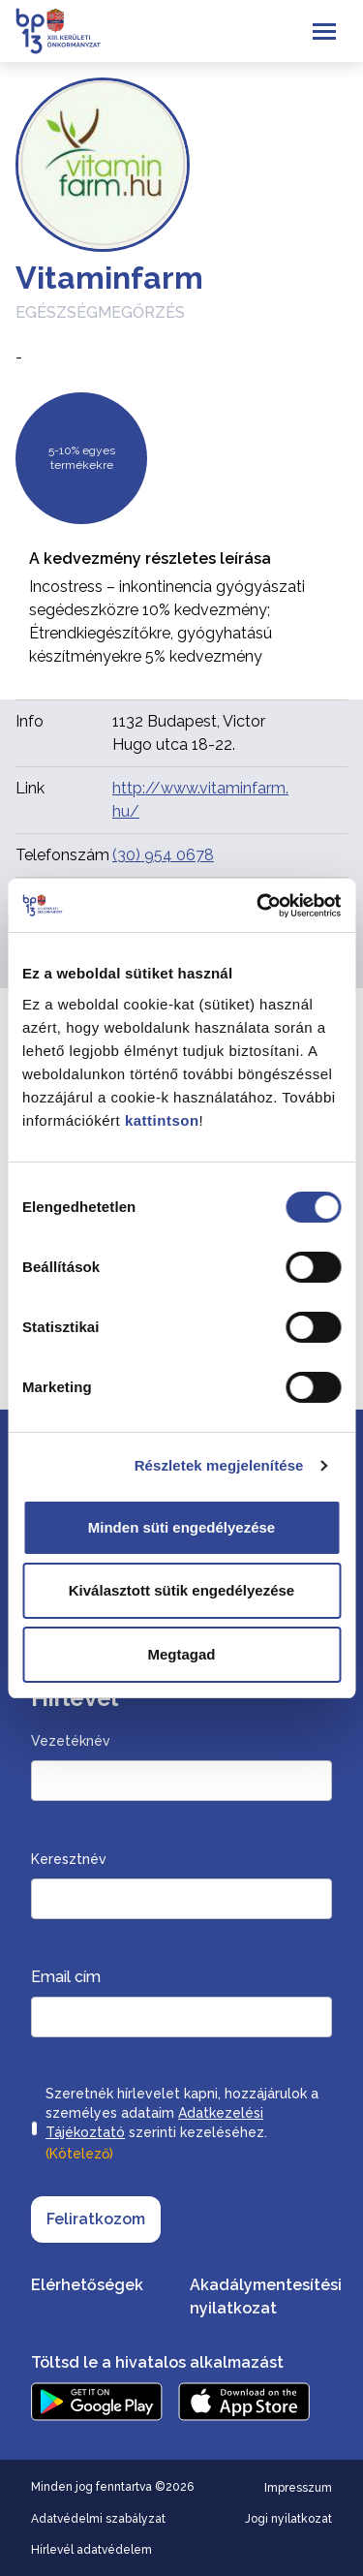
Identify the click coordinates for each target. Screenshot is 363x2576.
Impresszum (298, 2488)
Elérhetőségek (87, 2285)
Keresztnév (68, 1859)
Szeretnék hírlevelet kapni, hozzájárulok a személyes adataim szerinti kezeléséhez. (181, 2125)
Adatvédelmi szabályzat (98, 2519)
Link (30, 788)
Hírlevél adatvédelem (91, 2550)
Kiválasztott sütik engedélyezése (181, 1590)
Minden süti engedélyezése (181, 1527)
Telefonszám (62, 855)
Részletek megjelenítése (219, 1465)
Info (29, 721)
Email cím (66, 1977)
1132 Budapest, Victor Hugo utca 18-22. (188, 733)
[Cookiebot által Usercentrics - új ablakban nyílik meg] (258, 905)
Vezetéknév (70, 1741)
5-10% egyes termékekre (81, 458)
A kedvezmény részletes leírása (150, 558)
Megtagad (181, 1654)
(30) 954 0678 (163, 855)
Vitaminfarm (109, 277)
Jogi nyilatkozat (288, 2519)
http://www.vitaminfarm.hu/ (200, 800)
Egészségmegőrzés (100, 312)
